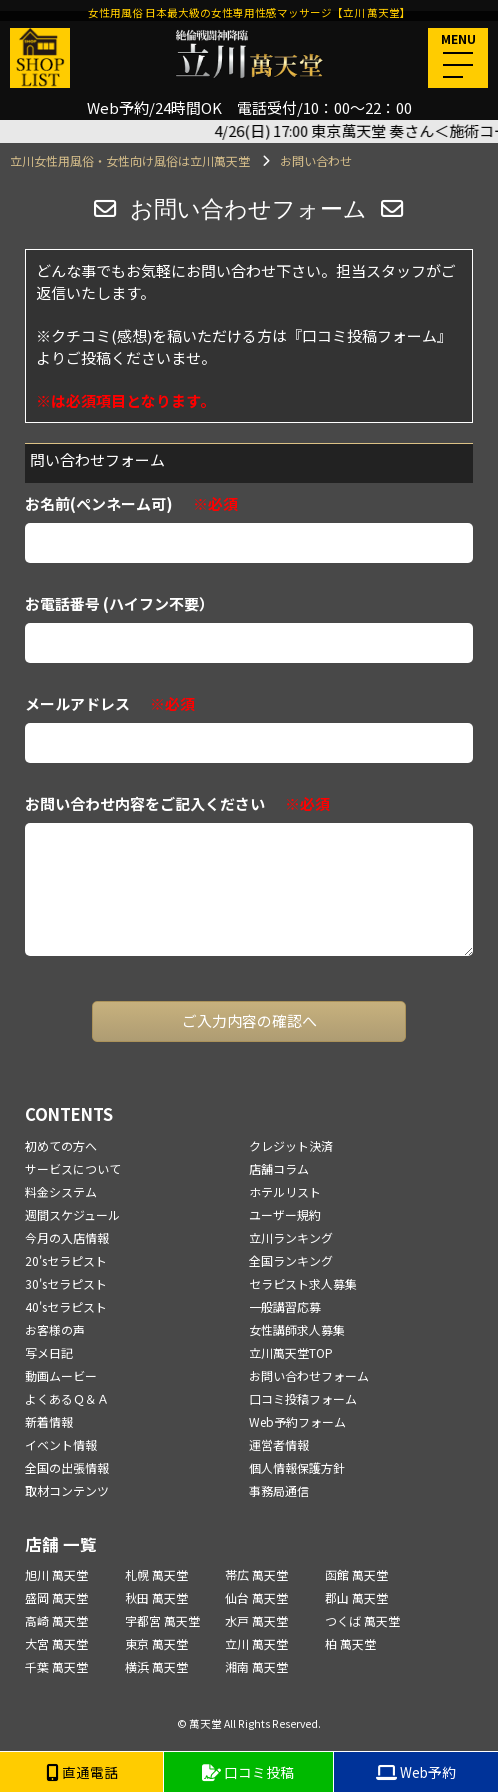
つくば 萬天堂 (362, 1620)
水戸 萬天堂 (256, 1620)
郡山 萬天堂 (356, 1597)
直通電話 (82, 1772)
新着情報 (49, 1421)
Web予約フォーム (297, 1421)
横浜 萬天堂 (156, 1666)
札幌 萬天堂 (156, 1574)
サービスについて (73, 1168)
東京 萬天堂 (156, 1643)
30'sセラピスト (66, 1283)
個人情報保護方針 (297, 1467)
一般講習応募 (285, 1306)
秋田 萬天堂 (156, 1597)
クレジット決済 (291, 1145)
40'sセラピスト (66, 1306)
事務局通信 (279, 1490)
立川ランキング (291, 1237)
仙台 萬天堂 (256, 1597)
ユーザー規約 (285, 1214)
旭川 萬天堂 (56, 1574)
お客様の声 (55, 1329)
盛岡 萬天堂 (56, 1597)
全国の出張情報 (67, 1467)
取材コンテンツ (67, 1490)
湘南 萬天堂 (256, 1666)
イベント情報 (61, 1444)
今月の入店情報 (67, 1237)
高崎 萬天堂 (56, 1620)
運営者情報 (279, 1444)
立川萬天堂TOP (291, 1352)
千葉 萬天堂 (56, 1666)
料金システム (61, 1191)
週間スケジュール (72, 1214)
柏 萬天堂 (350, 1643)
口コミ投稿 (248, 1772)
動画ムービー (61, 1375)
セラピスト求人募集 (303, 1283)
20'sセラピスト (66, 1260)
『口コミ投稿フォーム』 (369, 335)
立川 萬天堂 (256, 1643)
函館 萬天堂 (356, 1574)
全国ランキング (291, 1260)
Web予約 (416, 1772)
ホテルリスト (285, 1191)
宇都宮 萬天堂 (162, 1620)
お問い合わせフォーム (309, 1375)
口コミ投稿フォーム (303, 1398)
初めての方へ (61, 1145)
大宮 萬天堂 (56, 1643)
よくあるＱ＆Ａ (67, 1398)
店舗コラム (279, 1168)
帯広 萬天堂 (256, 1574)
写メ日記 (49, 1352)
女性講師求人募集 (297, 1329)
